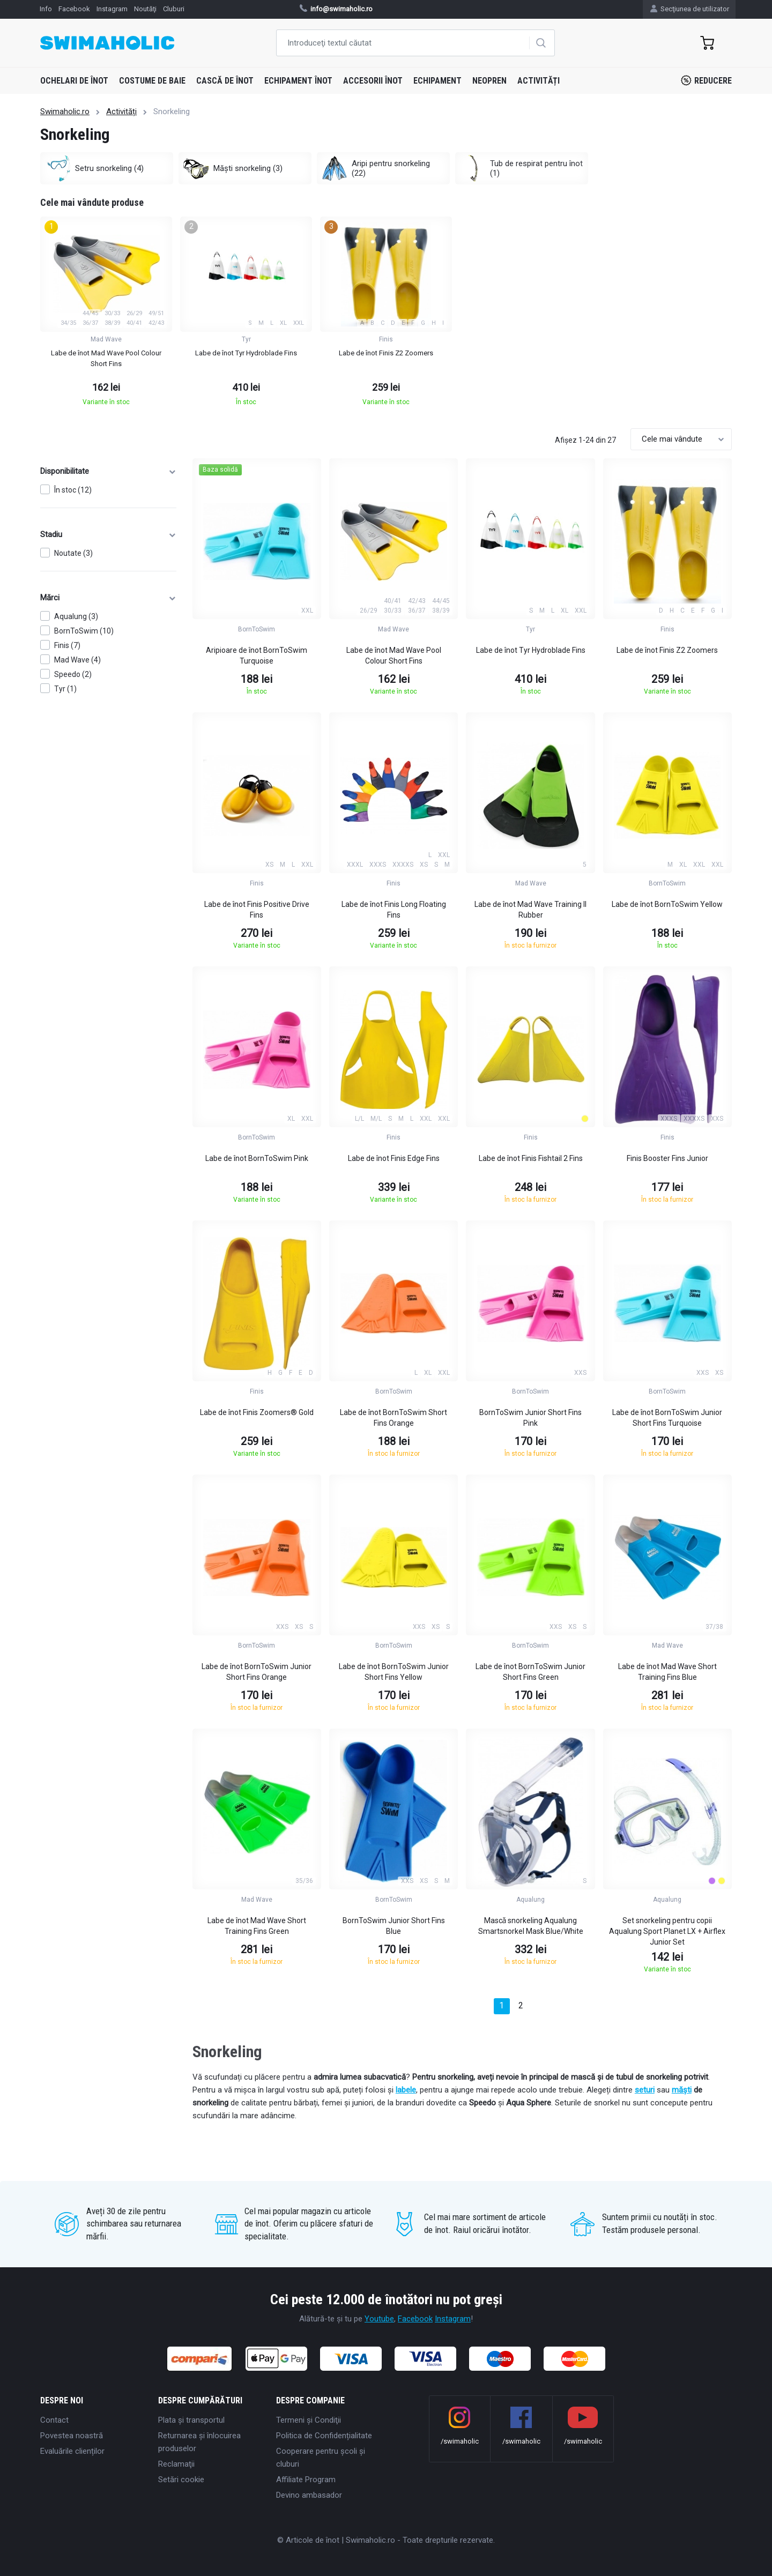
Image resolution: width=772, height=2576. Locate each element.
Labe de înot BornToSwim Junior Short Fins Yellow (394, 1671)
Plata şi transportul (191, 2420)
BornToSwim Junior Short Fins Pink (530, 1417)
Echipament (437, 81)
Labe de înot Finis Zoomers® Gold (257, 1412)
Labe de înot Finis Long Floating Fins (394, 909)
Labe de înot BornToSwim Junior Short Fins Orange (256, 1671)
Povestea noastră (71, 2435)
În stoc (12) (73, 490)
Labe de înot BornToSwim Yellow (667, 904)
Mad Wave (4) (77, 660)
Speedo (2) (73, 674)
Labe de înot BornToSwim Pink (256, 1158)
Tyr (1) (65, 688)
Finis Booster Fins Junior (667, 1158)
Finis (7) (67, 645)
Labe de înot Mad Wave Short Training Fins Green (256, 1925)
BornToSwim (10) (84, 631)
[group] (106, 314)
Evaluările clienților (72, 2451)
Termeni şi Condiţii (308, 2420)
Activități (538, 81)
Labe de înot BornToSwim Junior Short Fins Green (530, 1671)
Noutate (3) (73, 553)
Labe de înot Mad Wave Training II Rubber (530, 909)
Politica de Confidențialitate (324, 2435)
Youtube (379, 2319)
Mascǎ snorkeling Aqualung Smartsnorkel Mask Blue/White (530, 1925)
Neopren (489, 81)
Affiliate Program (306, 2479)
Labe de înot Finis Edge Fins (394, 1158)
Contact (54, 2420)
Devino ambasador (309, 2495)
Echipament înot (298, 81)
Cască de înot (225, 81)
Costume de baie (152, 81)
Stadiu (108, 534)
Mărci (108, 597)
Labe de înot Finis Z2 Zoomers (667, 650)
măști (682, 2090)
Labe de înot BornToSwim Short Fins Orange (393, 1417)
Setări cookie (181, 2479)
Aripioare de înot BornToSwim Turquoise (256, 655)
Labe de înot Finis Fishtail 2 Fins (531, 1158)
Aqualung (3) (76, 616)
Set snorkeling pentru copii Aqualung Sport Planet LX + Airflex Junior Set (667, 1931)
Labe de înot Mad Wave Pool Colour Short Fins (393, 655)
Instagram (453, 2319)
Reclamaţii (176, 2464)
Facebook (415, 2319)
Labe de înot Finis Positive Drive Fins (256, 909)
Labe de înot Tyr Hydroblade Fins (530, 650)
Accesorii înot (373, 81)
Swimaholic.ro (65, 111)
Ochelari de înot (74, 81)
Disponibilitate (108, 471)
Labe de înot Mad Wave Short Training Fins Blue (667, 1671)
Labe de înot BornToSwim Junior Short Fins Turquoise (667, 1417)
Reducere (706, 80)
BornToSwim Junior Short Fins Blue (394, 1925)
